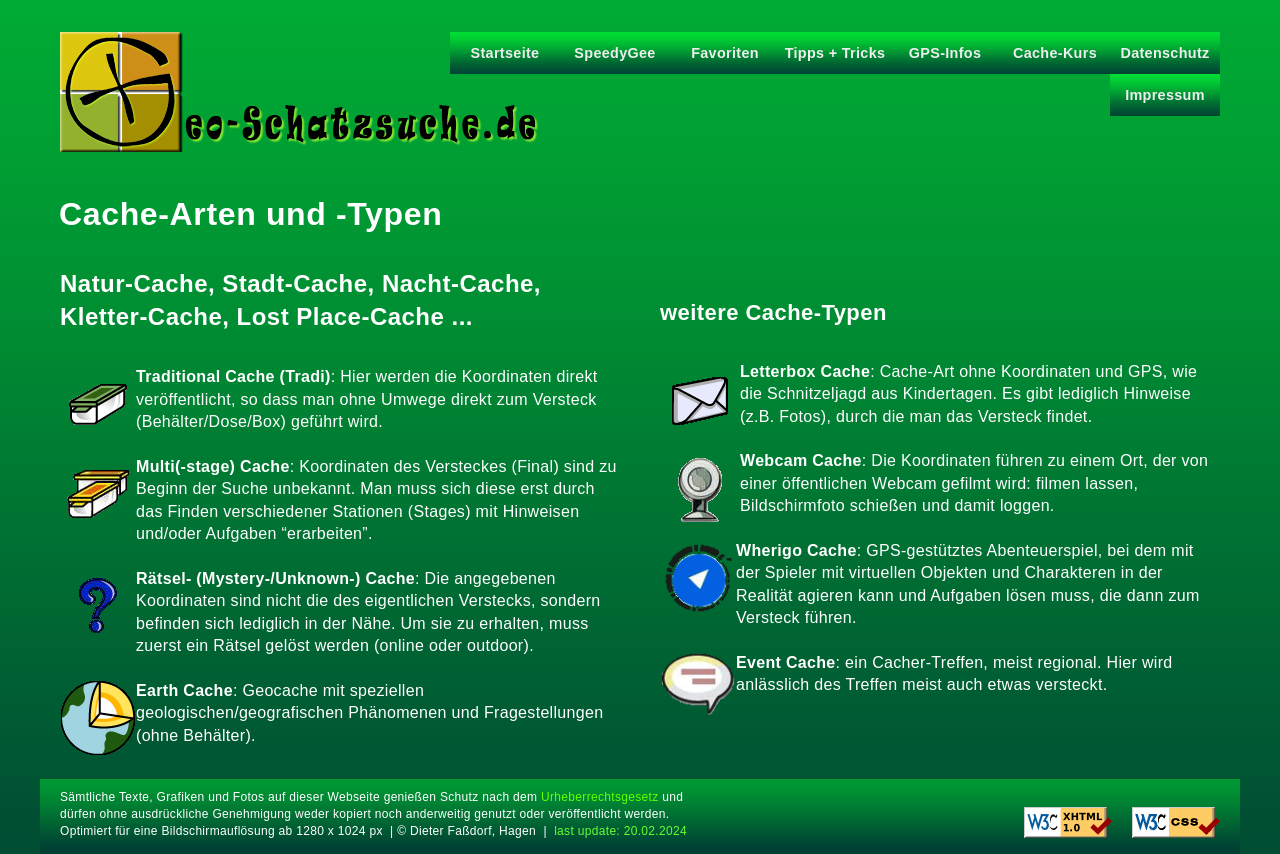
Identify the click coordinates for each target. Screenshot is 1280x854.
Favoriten (725, 53)
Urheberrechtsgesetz (599, 797)
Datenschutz (1164, 53)
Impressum (1165, 95)
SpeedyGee (614, 53)
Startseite (505, 53)
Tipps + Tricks (835, 53)
